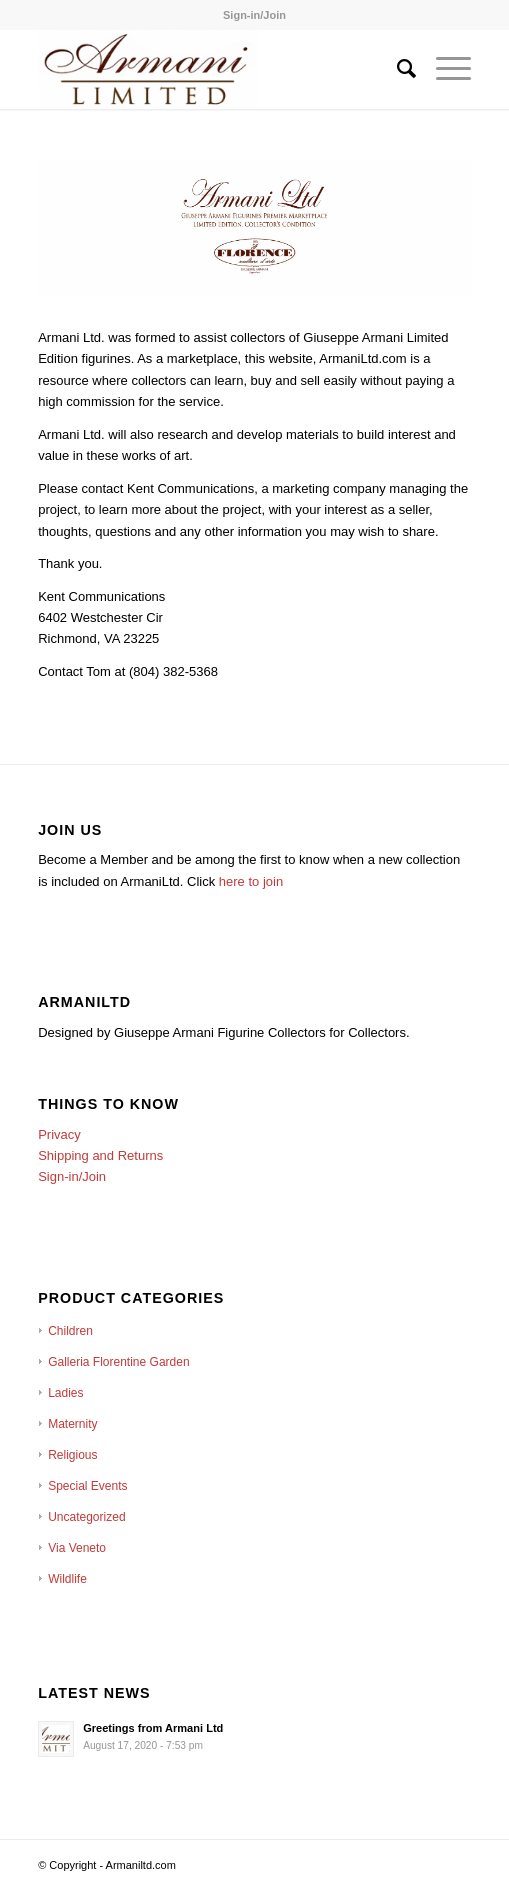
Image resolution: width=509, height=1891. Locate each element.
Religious (72, 1455)
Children (70, 1331)
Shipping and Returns (100, 1155)
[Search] (396, 69)
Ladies (65, 1393)
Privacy (59, 1134)
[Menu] (443, 69)
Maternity (72, 1424)
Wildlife (67, 1579)
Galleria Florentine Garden (118, 1362)
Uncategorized (86, 1517)
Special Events (87, 1486)
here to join (251, 881)
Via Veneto (77, 1548)
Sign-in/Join (254, 15)
